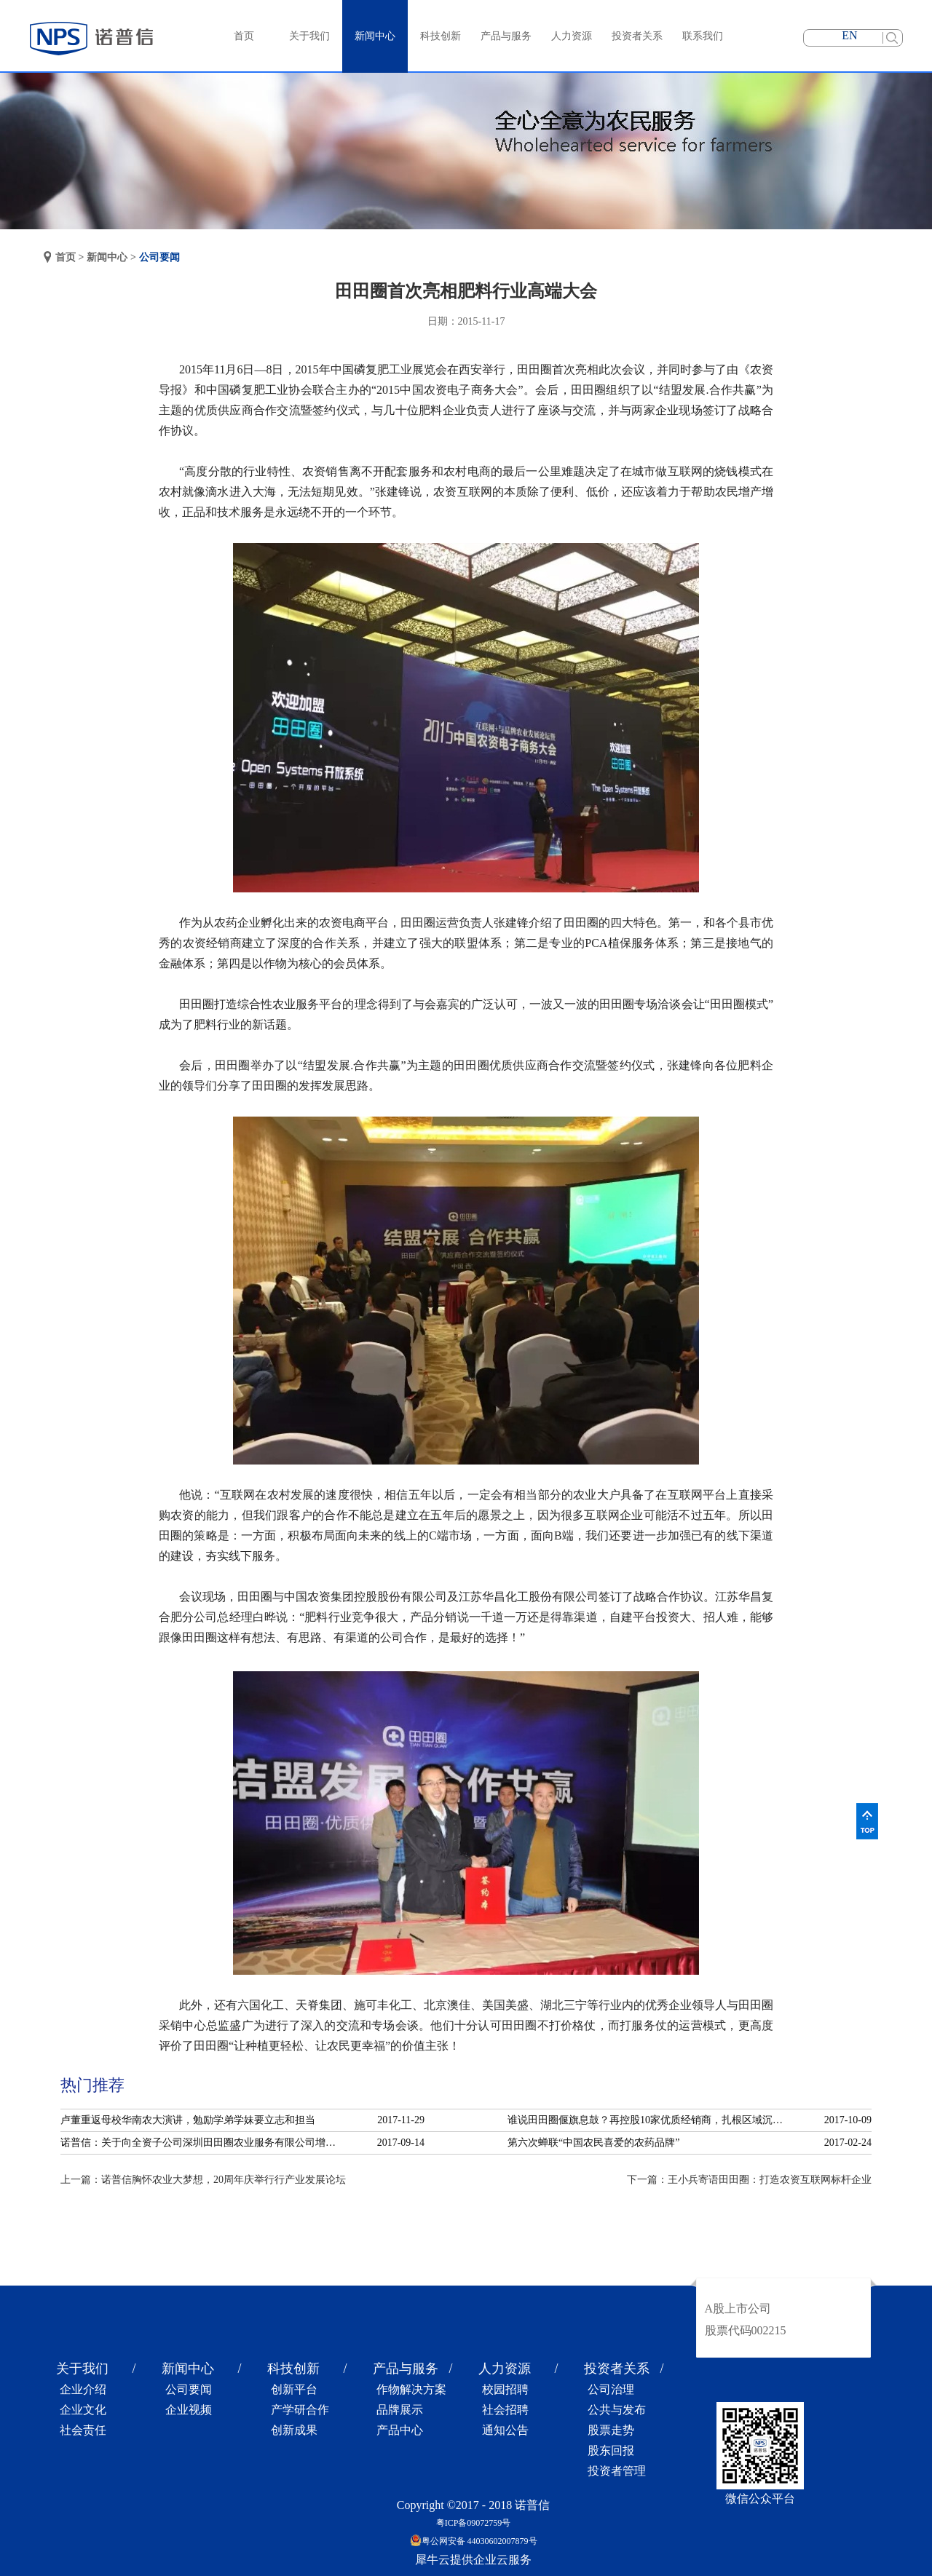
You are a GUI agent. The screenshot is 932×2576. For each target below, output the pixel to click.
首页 (244, 36)
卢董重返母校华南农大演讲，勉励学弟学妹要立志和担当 (187, 2120)
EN (849, 35)
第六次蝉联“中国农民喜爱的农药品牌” (593, 2142)
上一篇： (203, 2179)
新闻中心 (107, 257)
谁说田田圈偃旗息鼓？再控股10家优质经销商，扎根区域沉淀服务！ (649, 2120)
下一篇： (749, 2179)
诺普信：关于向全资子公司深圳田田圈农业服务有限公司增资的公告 (202, 2142)
